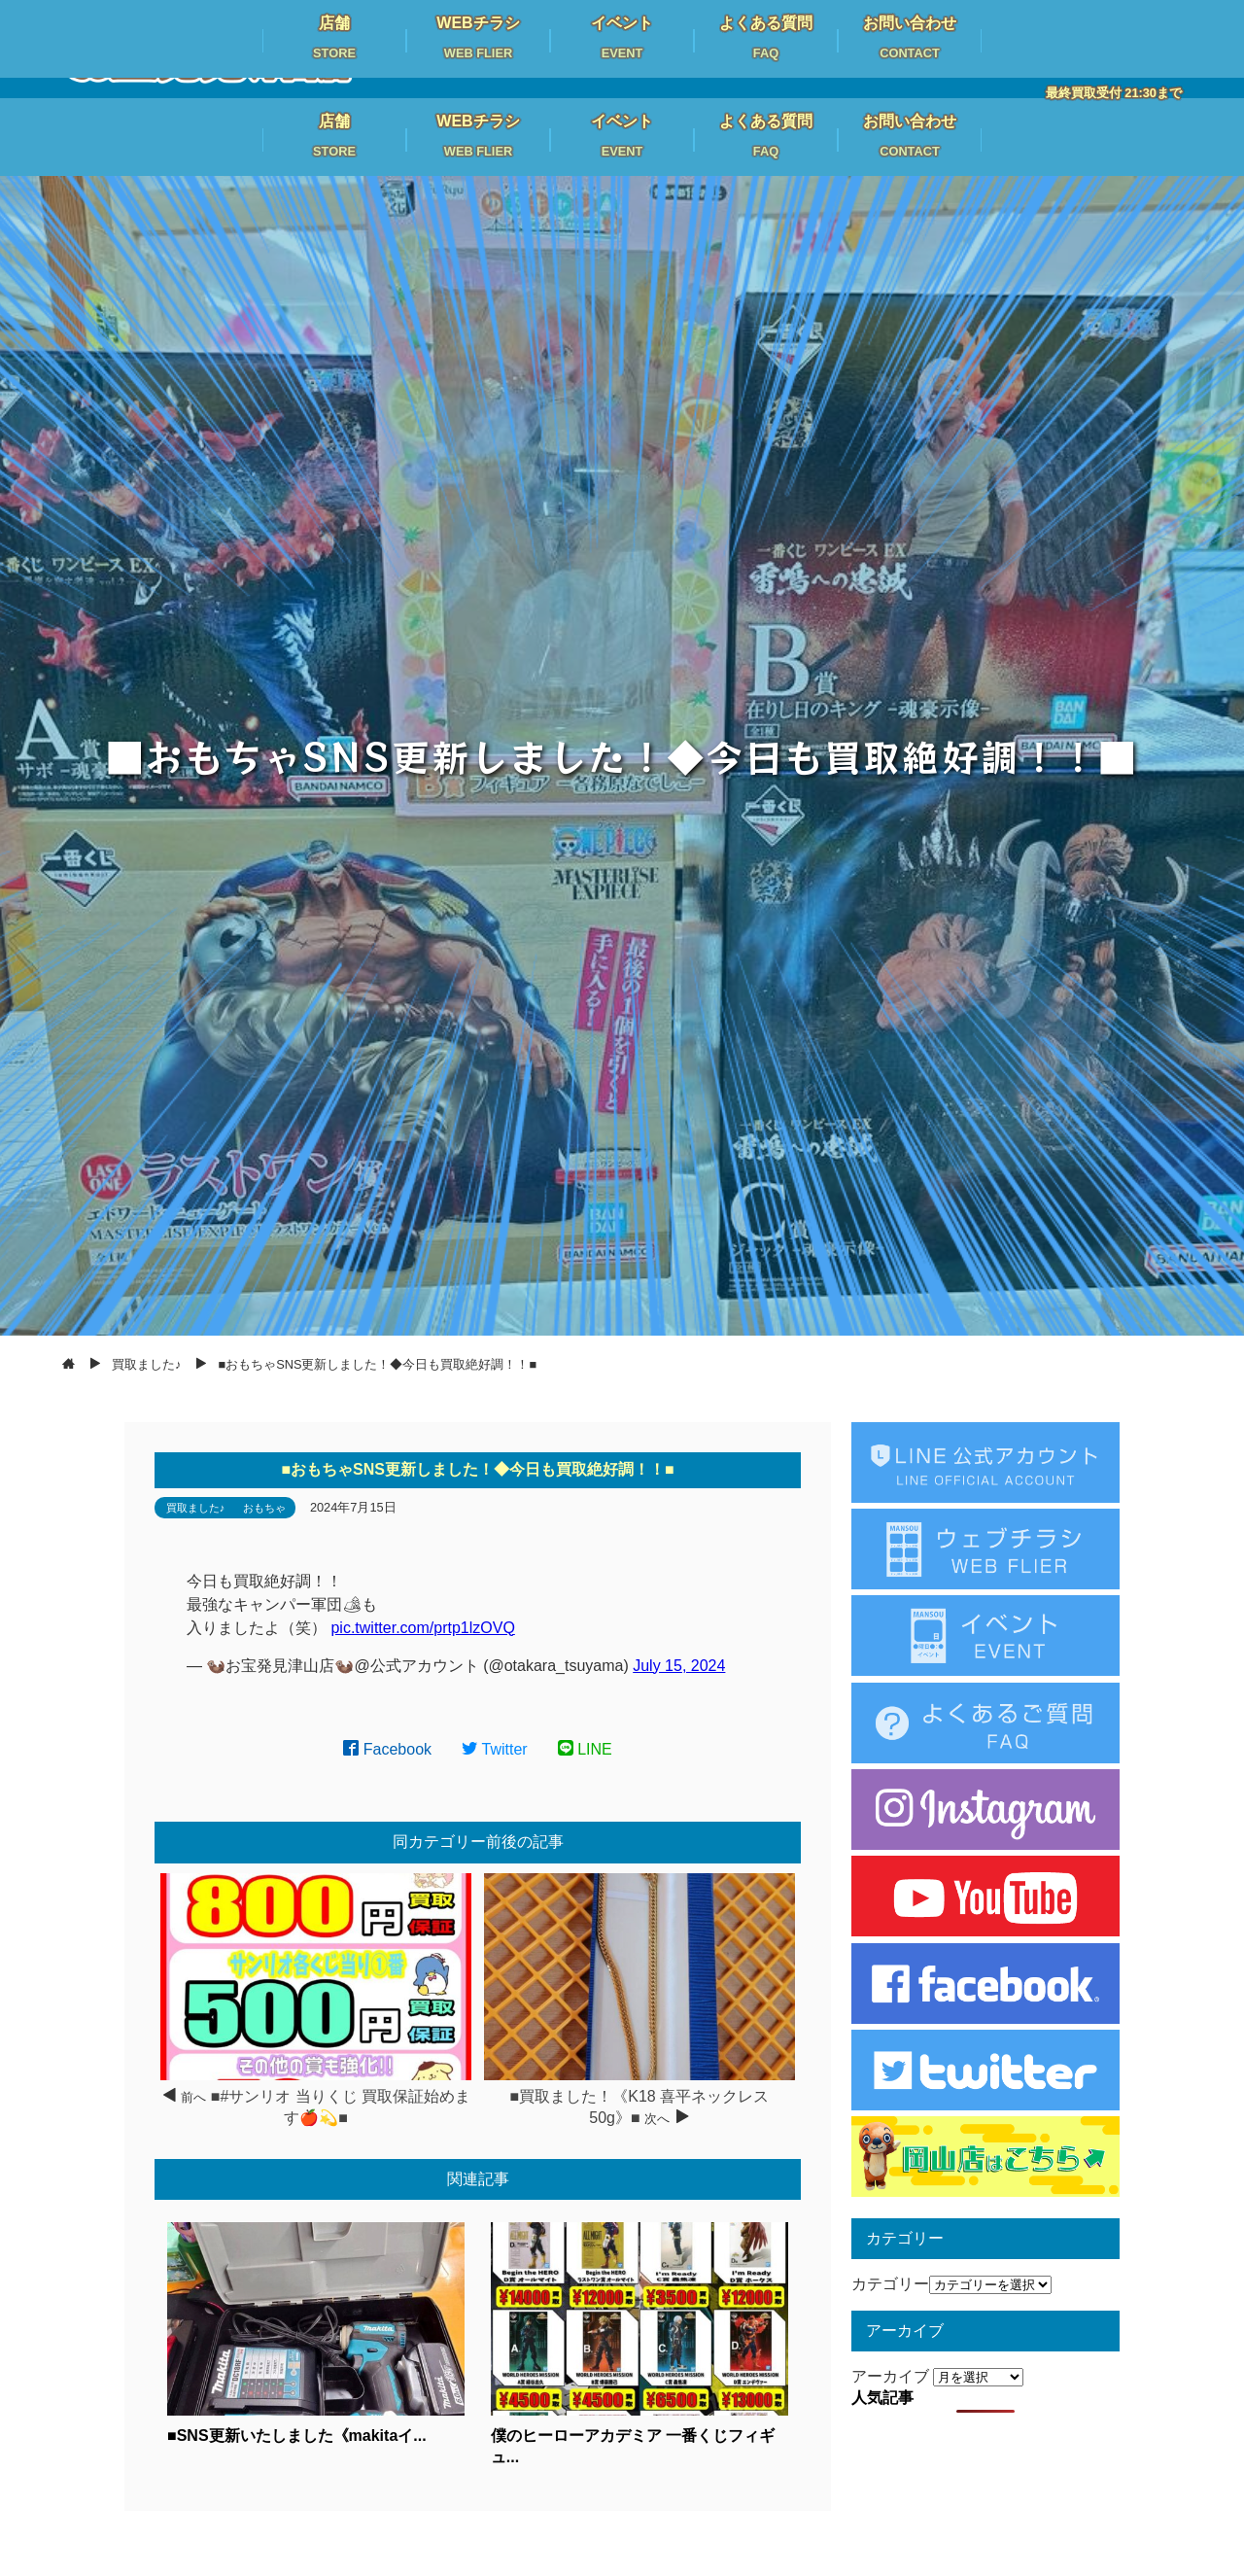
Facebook (387, 1749)
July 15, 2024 (679, 1665)
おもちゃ (264, 1508)
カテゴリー (890, 2284)
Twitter (495, 1749)
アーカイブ (890, 2376)
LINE (585, 1749)
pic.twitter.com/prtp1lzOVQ (422, 1627)
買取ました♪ (195, 1508)
